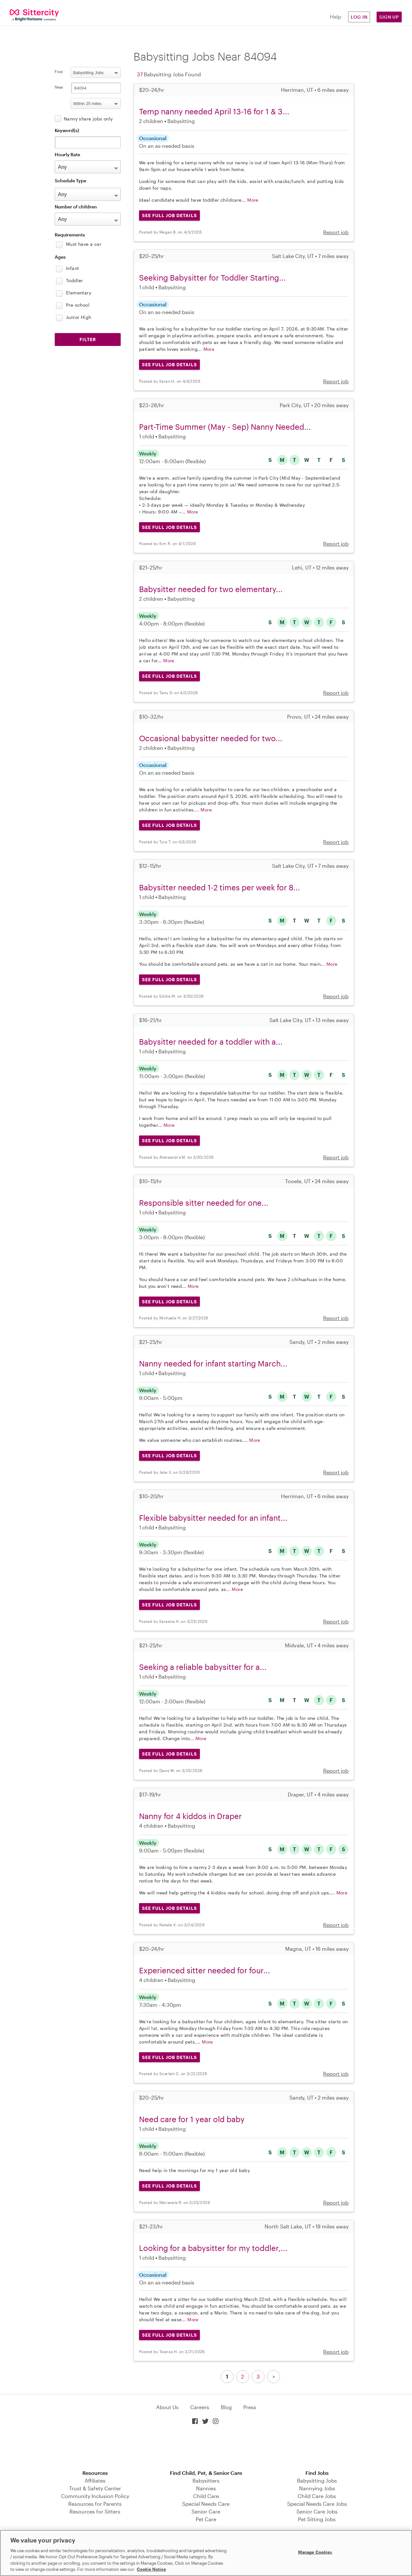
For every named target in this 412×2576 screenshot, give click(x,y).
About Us (167, 2407)
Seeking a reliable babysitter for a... (203, 1666)
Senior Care (206, 2511)
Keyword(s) (67, 130)
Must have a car (83, 244)
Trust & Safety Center (95, 2488)
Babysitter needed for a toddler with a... (211, 1041)
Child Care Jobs (317, 2496)
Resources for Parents (95, 2504)
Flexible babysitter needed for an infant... (213, 1517)
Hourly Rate (67, 154)
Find (59, 71)
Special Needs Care (205, 2504)
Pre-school (77, 305)
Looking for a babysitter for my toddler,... (213, 2248)
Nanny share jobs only (88, 118)
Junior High (78, 317)
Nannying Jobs (317, 2488)
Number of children (76, 206)
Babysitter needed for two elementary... (211, 589)
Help (335, 17)
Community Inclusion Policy (95, 2496)
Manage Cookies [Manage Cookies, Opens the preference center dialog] (315, 2552)
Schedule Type (70, 180)
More (252, 200)
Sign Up (389, 17)
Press (249, 2407)
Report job (336, 232)
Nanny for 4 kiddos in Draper (190, 1816)
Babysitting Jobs (317, 2480)
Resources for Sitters (95, 2511)
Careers (199, 2407)
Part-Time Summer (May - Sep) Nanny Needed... (225, 426)
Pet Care (206, 2519)
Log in (359, 17)
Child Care (206, 2496)
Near (59, 87)
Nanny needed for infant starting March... (213, 1363)
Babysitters (206, 2480)
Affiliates (95, 2480)
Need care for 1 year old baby (192, 2119)
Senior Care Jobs (317, 2511)
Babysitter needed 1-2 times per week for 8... (219, 887)
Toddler (74, 280)
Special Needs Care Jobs (317, 2504)
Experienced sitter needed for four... (204, 1970)
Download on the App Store (206, 2448)
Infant (72, 268)
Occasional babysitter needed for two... (210, 738)
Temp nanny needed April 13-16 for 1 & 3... (214, 111)
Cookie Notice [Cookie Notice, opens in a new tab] (151, 2569)
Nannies (206, 2488)
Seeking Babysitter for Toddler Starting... (212, 277)
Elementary (78, 292)
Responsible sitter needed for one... (203, 1202)
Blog (226, 2407)
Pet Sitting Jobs (317, 2519)
